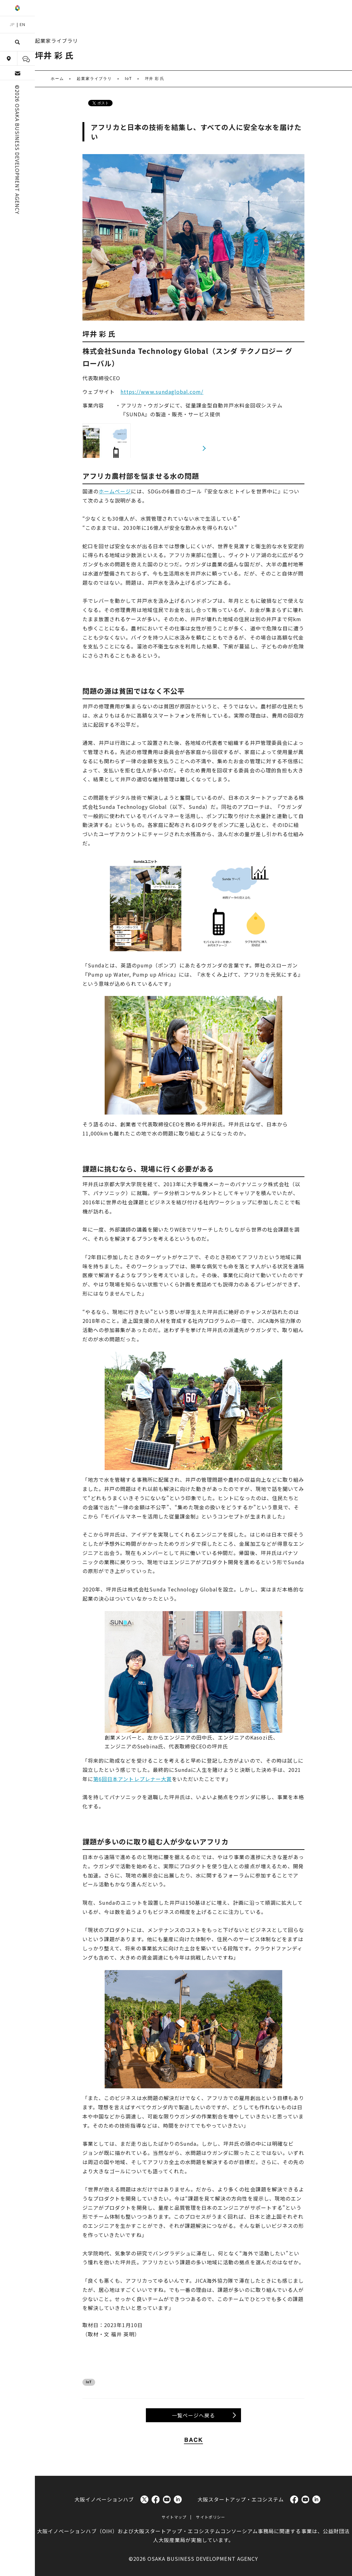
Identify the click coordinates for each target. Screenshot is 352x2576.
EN (22, 24)
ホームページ (115, 491)
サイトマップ (174, 2517)
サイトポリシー (210, 2517)
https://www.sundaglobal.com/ (162, 391)
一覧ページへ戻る (193, 2415)
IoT (89, 2382)
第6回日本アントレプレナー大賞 (132, 1779)
